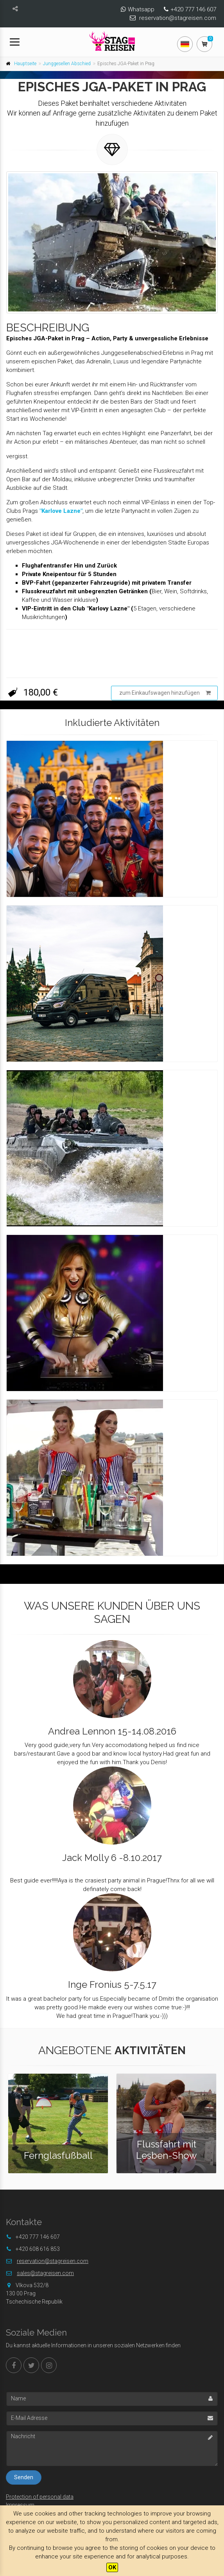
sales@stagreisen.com (45, 2273)
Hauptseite (25, 63)
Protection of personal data (39, 2497)
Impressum (20, 2505)
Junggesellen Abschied (67, 63)
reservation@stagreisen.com (177, 17)
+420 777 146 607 (193, 9)
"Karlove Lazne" (60, 510)
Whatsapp (141, 9)
